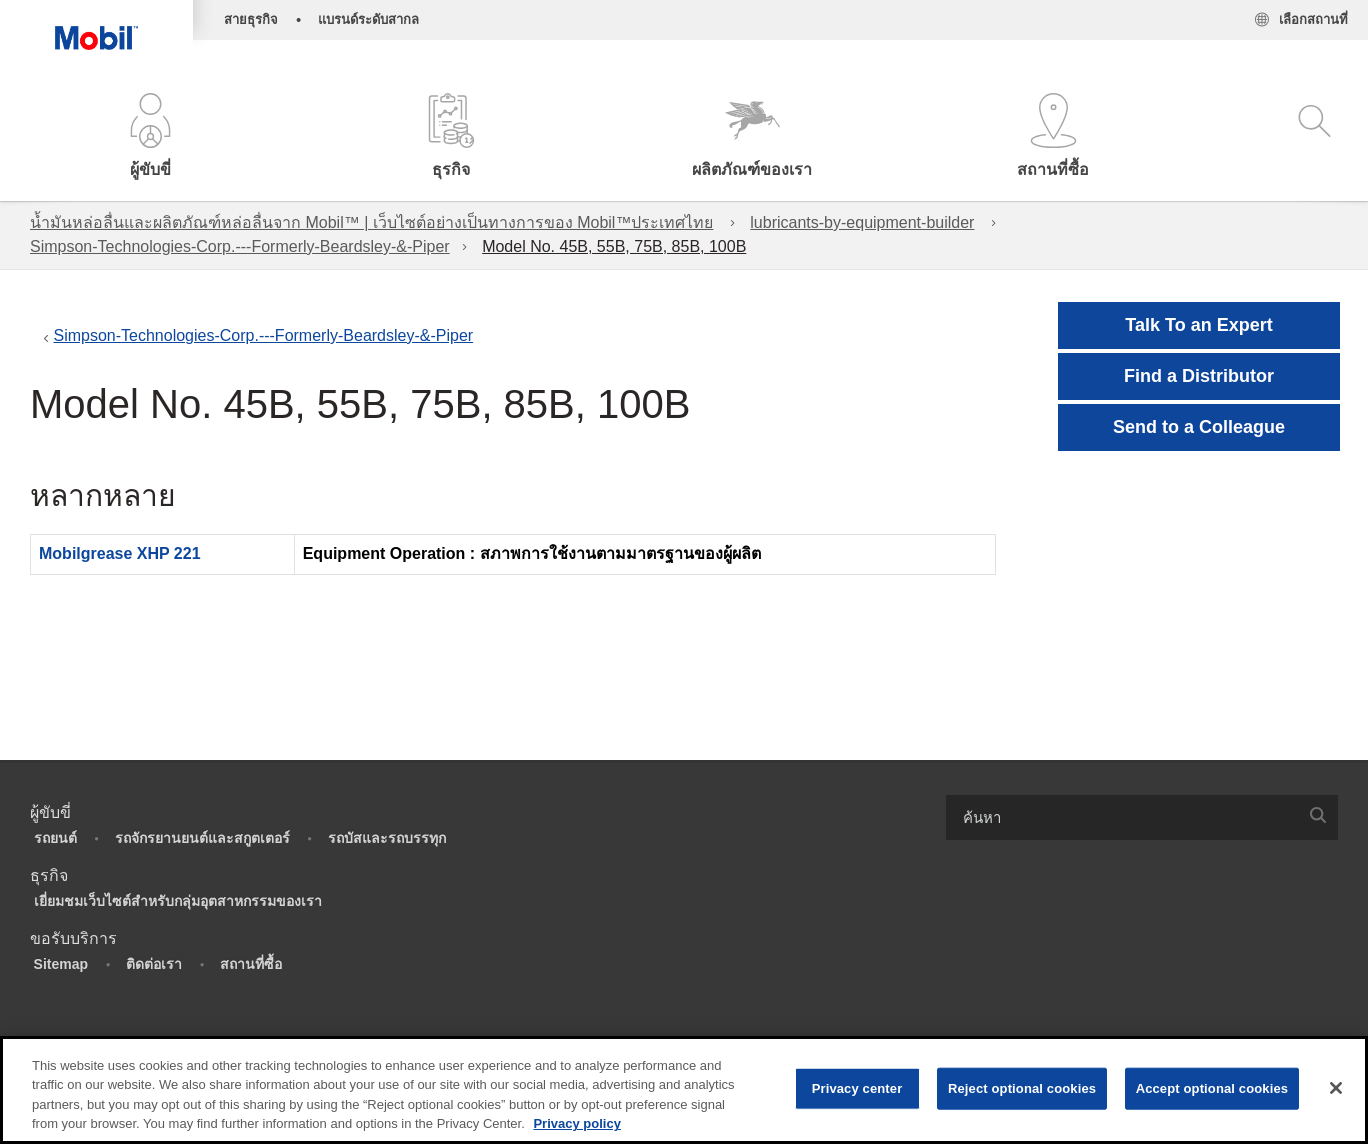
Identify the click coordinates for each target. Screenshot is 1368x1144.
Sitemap (61, 964)
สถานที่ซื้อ (251, 964)
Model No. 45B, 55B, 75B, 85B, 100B (614, 246)
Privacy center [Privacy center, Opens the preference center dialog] (857, 1088)
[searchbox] (1122, 817)
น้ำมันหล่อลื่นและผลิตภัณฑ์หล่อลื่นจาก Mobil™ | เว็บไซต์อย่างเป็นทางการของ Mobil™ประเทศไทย (371, 222)
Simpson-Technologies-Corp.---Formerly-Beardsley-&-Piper (240, 246)
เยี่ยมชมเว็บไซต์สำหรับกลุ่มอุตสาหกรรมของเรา (178, 901)
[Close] (1336, 1088)
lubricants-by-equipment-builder (862, 222)
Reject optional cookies (1022, 1088)
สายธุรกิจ (251, 19)
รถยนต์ (55, 838)
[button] (150, 137)
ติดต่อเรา (154, 964)
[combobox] (1142, 817)
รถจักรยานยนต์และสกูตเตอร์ (202, 838)
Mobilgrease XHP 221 (120, 553)
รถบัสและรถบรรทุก (387, 838)
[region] (684, 1090)
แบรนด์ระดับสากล (368, 19)
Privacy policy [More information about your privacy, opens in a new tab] (576, 1123)
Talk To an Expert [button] (1198, 325)
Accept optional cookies (1212, 1088)
